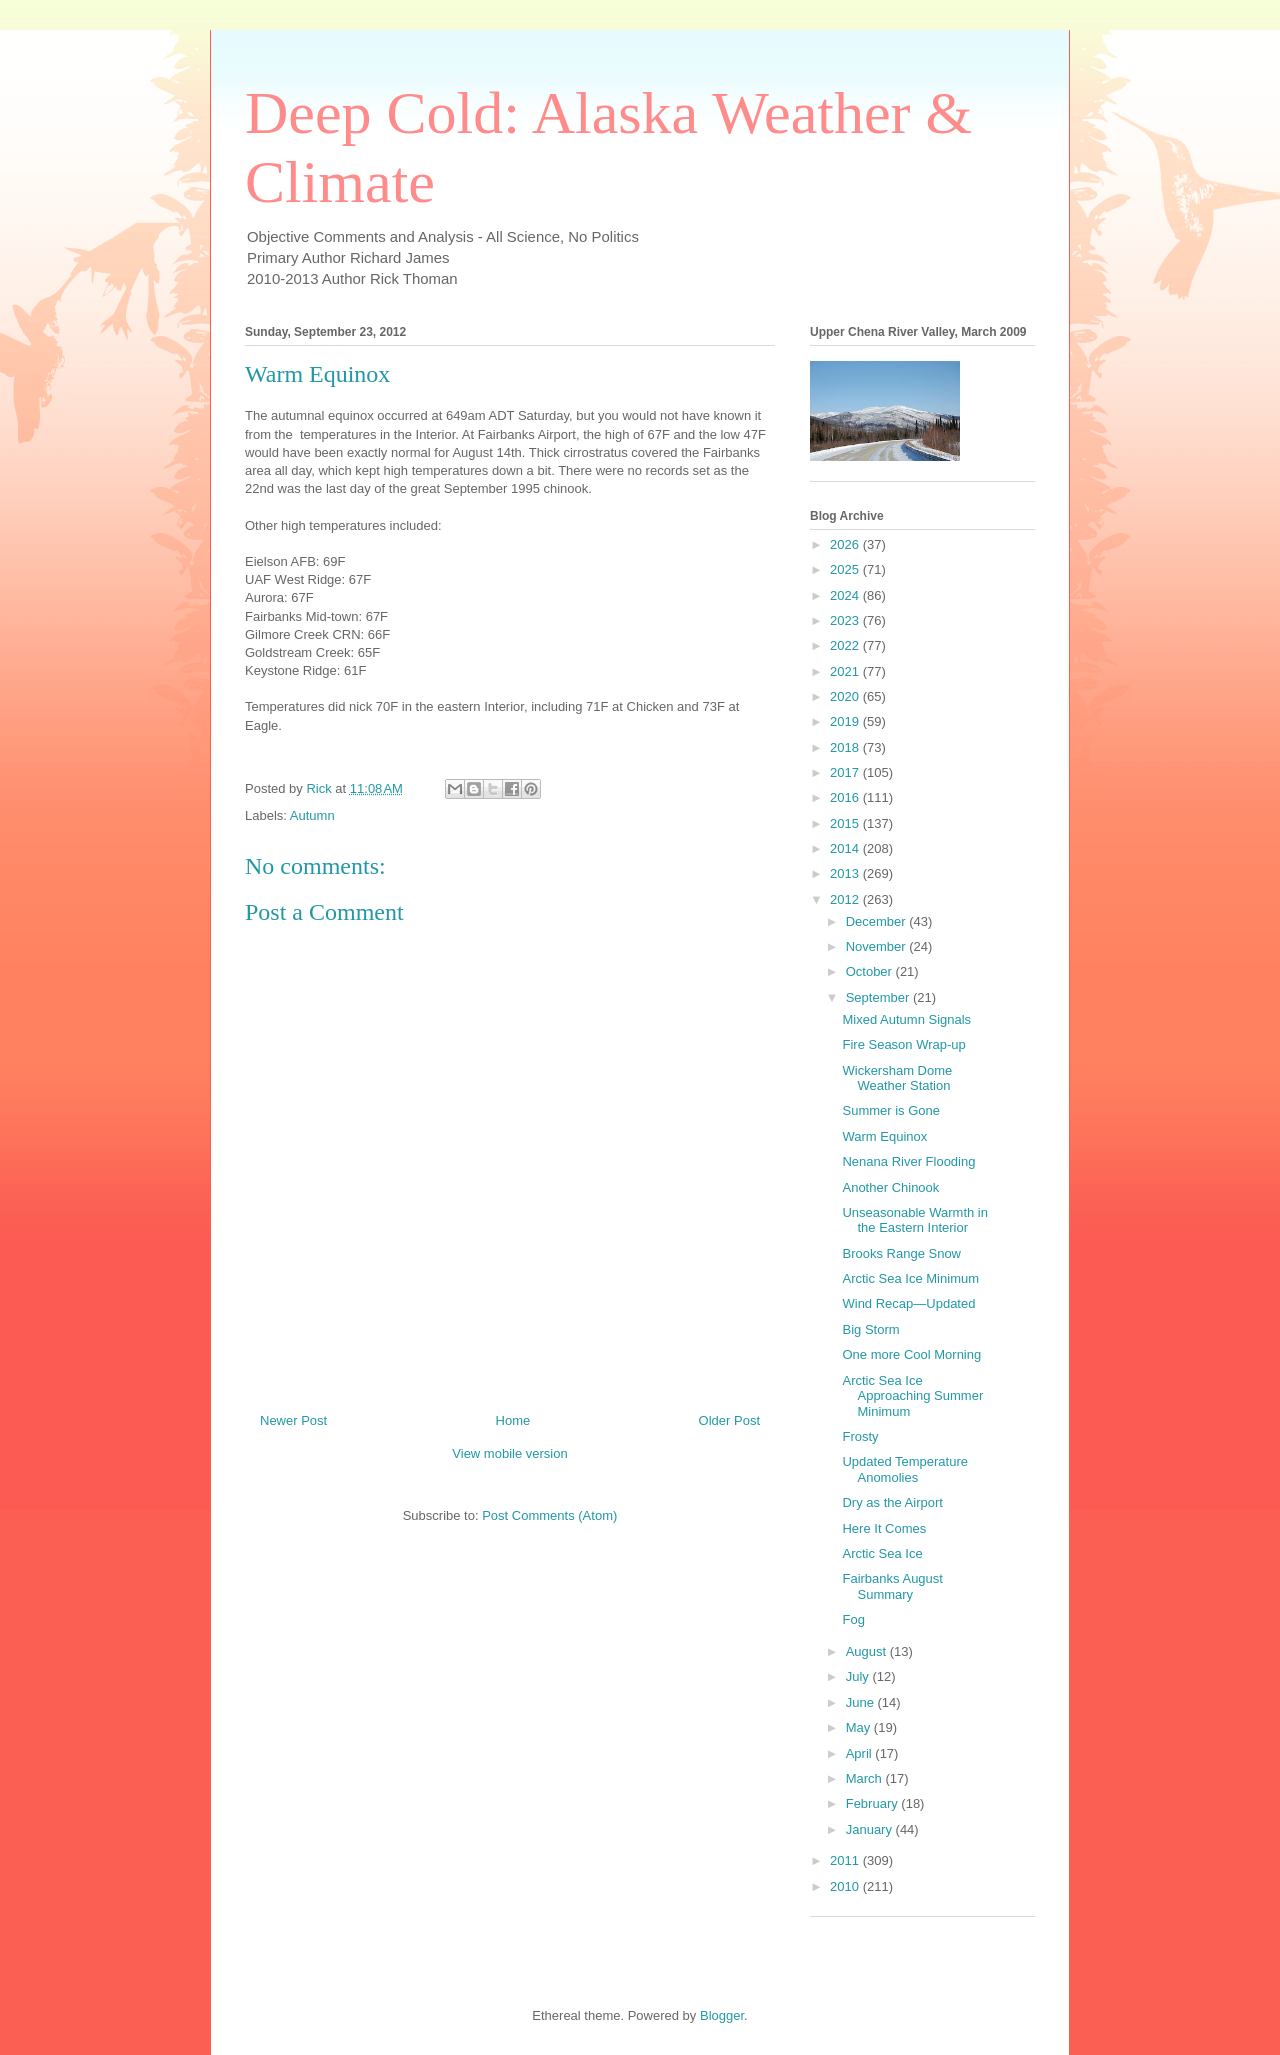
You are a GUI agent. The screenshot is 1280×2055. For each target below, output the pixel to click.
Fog (853, 1619)
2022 (846, 645)
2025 (846, 569)
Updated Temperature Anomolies (905, 1469)
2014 (846, 848)
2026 (846, 544)
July (859, 1676)
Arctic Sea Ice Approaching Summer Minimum (912, 1396)
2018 (846, 747)
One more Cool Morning (911, 1354)
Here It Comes (884, 1528)
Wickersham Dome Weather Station (897, 1078)
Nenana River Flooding (908, 1161)
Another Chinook (890, 1187)
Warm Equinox (884, 1136)
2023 (846, 620)
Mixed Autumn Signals (906, 1019)
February (874, 1803)
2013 (846, 873)
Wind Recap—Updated (908, 1303)
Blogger (722, 2015)
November (878, 946)
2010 (846, 1886)
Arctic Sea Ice (882, 1553)
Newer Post (293, 1420)
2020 (846, 696)
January (871, 1829)
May (860, 1727)
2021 (846, 671)
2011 (846, 1860)
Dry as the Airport (892, 1502)
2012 (846, 899)
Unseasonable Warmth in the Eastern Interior (914, 1220)
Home (513, 1420)
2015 (846, 823)
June (862, 1702)
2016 (846, 797)
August (868, 1651)
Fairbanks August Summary (892, 1586)
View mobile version (509, 1453)
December (878, 921)
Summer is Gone (891, 1110)
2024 (846, 595)
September (879, 997)
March (866, 1778)
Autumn (312, 815)
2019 (846, 721)
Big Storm (870, 1329)
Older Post (729, 1420)
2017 (846, 772)
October (871, 971)
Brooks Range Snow (901, 1253)
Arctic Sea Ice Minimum (910, 1278)
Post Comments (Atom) (549, 1515)
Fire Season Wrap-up (903, 1044)
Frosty (860, 1436)
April (861, 1753)
